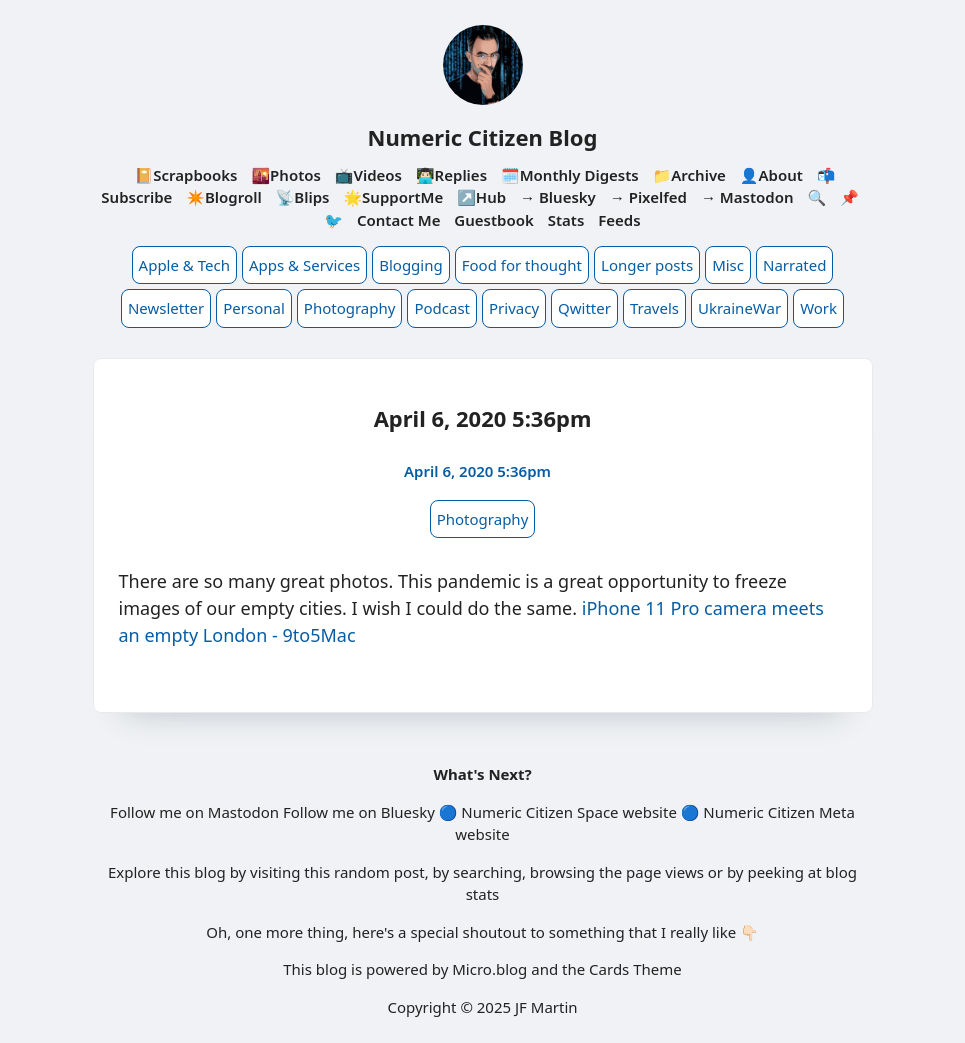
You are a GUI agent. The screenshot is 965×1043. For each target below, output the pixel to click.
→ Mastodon (747, 197)
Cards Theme (635, 969)
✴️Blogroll (223, 197)
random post (379, 872)
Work (818, 308)
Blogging (411, 265)
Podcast (442, 308)
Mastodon (243, 812)
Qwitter (584, 308)
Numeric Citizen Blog (483, 137)
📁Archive (689, 175)
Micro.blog (489, 969)
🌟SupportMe (393, 197)
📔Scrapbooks (186, 175)
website (649, 812)
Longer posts (647, 265)
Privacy (514, 308)
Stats (566, 220)
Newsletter (166, 308)
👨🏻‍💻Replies (451, 175)
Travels (654, 308)
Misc (728, 265)
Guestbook (493, 220)
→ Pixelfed (648, 197)
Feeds (619, 220)
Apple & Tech (184, 265)
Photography (350, 308)
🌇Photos (285, 175)
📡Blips (303, 197)
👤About (771, 175)
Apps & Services (304, 265)
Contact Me (399, 220)
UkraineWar (739, 308)
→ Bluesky (558, 197)
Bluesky (408, 812)
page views (665, 872)
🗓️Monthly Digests (570, 175)
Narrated (794, 265)
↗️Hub (481, 197)
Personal (254, 308)
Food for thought (522, 265)
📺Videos (368, 175)
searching (487, 872)
